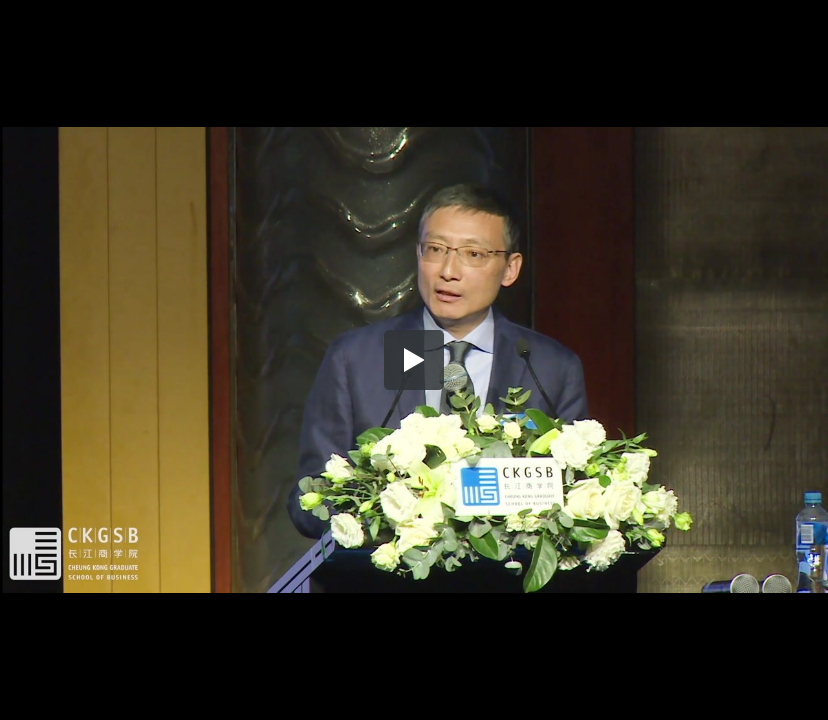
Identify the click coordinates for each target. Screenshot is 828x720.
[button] (414, 360)
